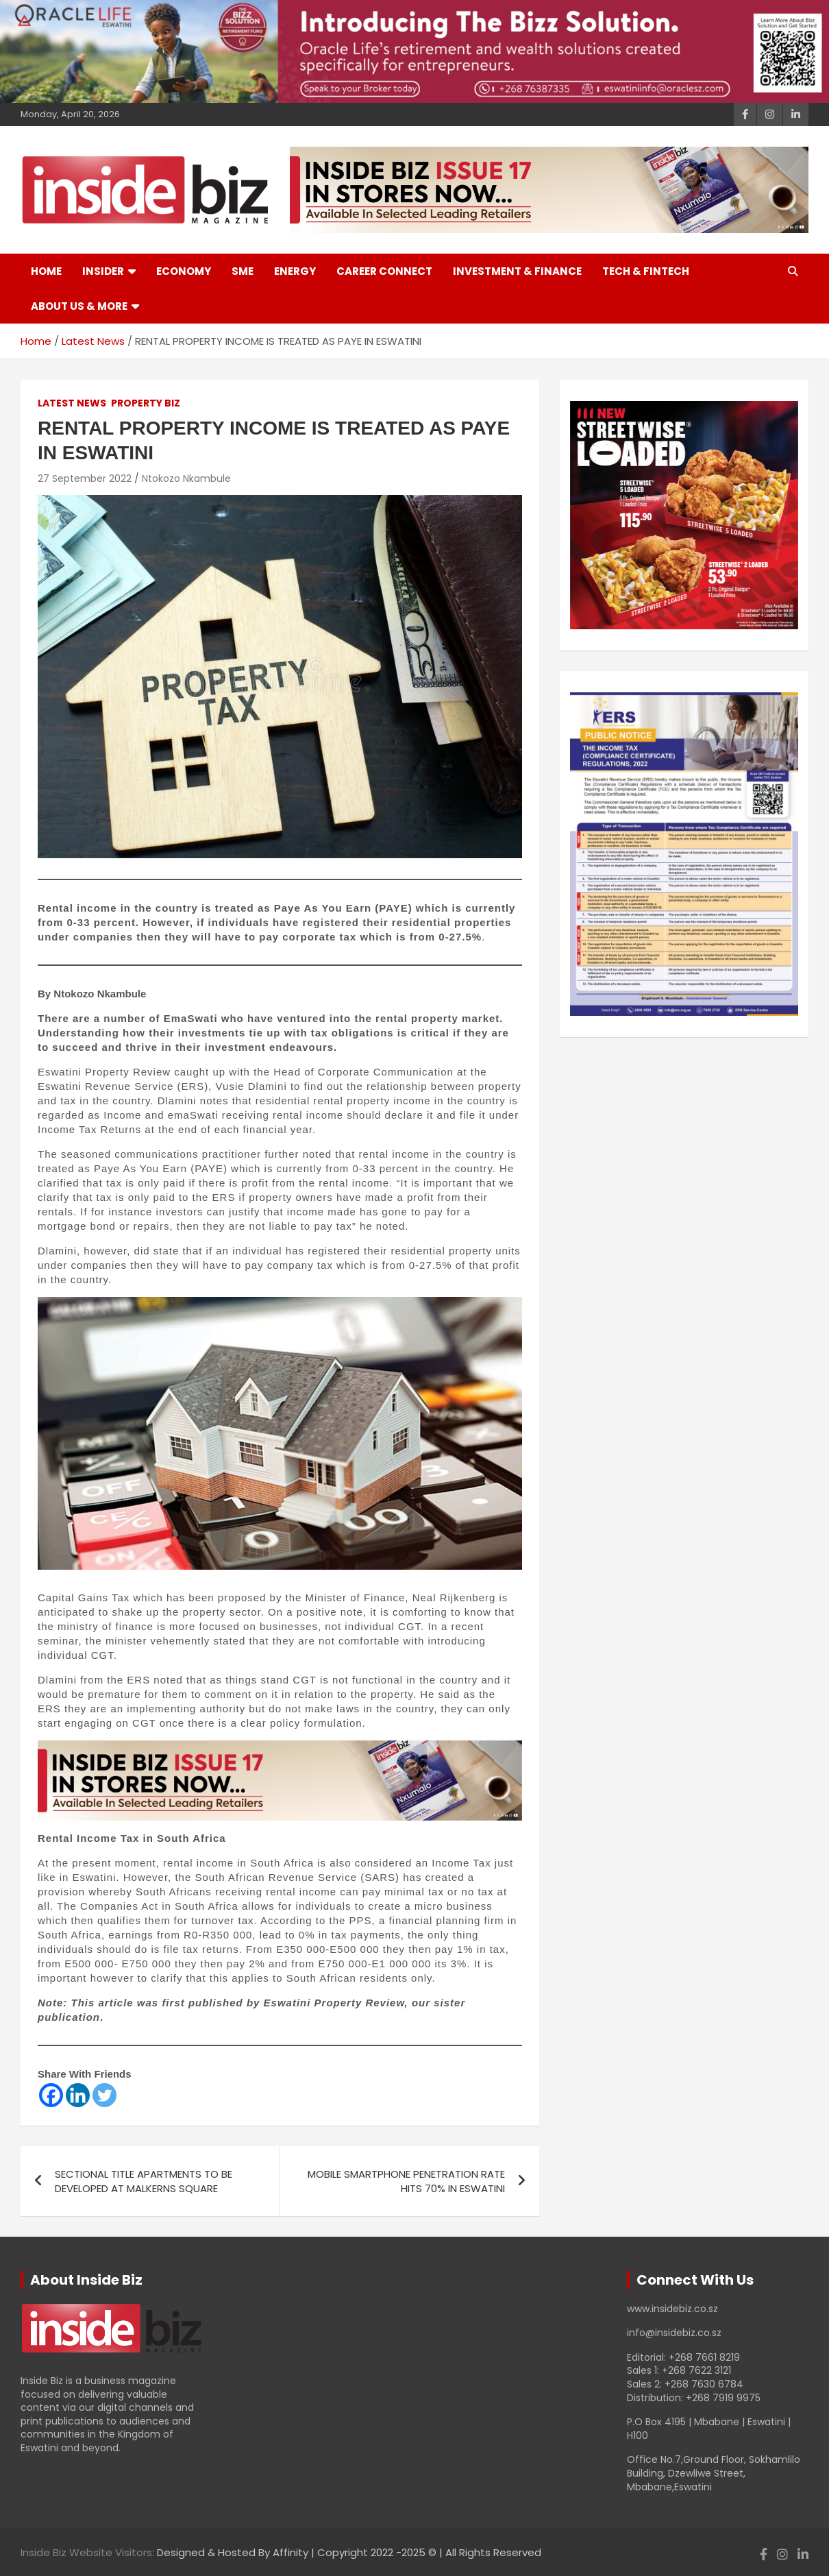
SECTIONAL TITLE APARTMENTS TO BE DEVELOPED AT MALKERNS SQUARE (143, 2181)
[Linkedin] (78, 2095)
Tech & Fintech (645, 271)
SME (242, 271)
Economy (183, 271)
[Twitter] (104, 2095)
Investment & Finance (517, 271)
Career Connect (384, 271)
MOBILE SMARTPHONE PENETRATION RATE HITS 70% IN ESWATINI (406, 2181)
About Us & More (79, 306)
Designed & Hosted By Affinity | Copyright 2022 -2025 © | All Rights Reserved (349, 2552)
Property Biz (145, 403)
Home (46, 271)
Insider (103, 271)
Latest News (72, 403)
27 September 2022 (85, 478)
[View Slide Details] (684, 515)
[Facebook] (51, 2095)
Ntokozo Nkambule (186, 478)
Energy (295, 271)
